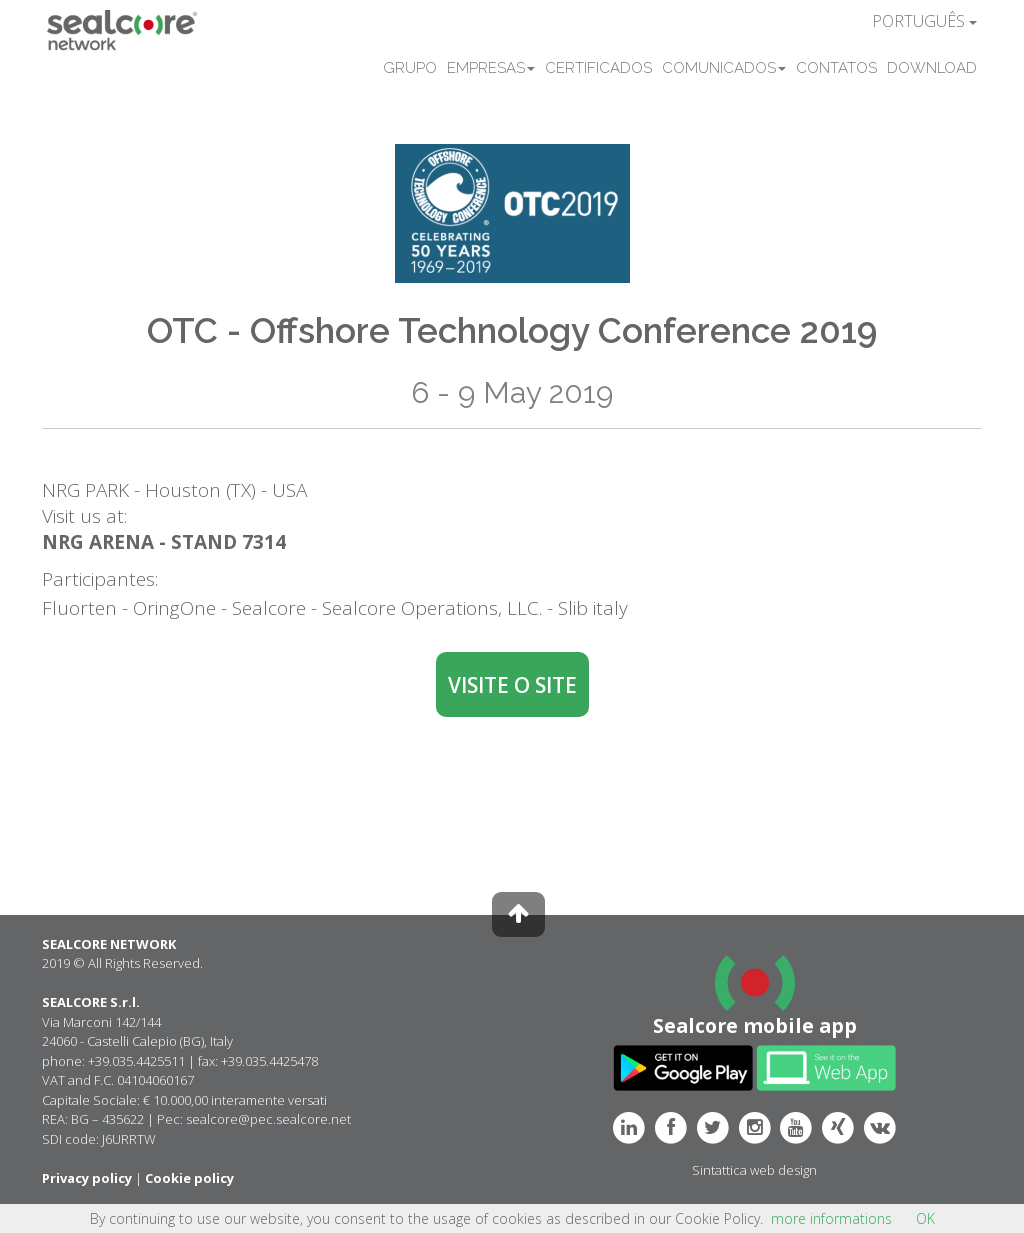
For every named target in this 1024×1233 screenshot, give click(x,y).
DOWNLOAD (932, 68)
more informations (831, 1218)
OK (925, 1218)
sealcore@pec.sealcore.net (268, 1119)
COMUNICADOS (724, 68)
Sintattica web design (754, 1170)
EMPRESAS (491, 68)
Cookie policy (189, 1178)
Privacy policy (87, 1178)
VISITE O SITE (512, 685)
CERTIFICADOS (598, 68)
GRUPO (410, 68)
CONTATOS (836, 68)
